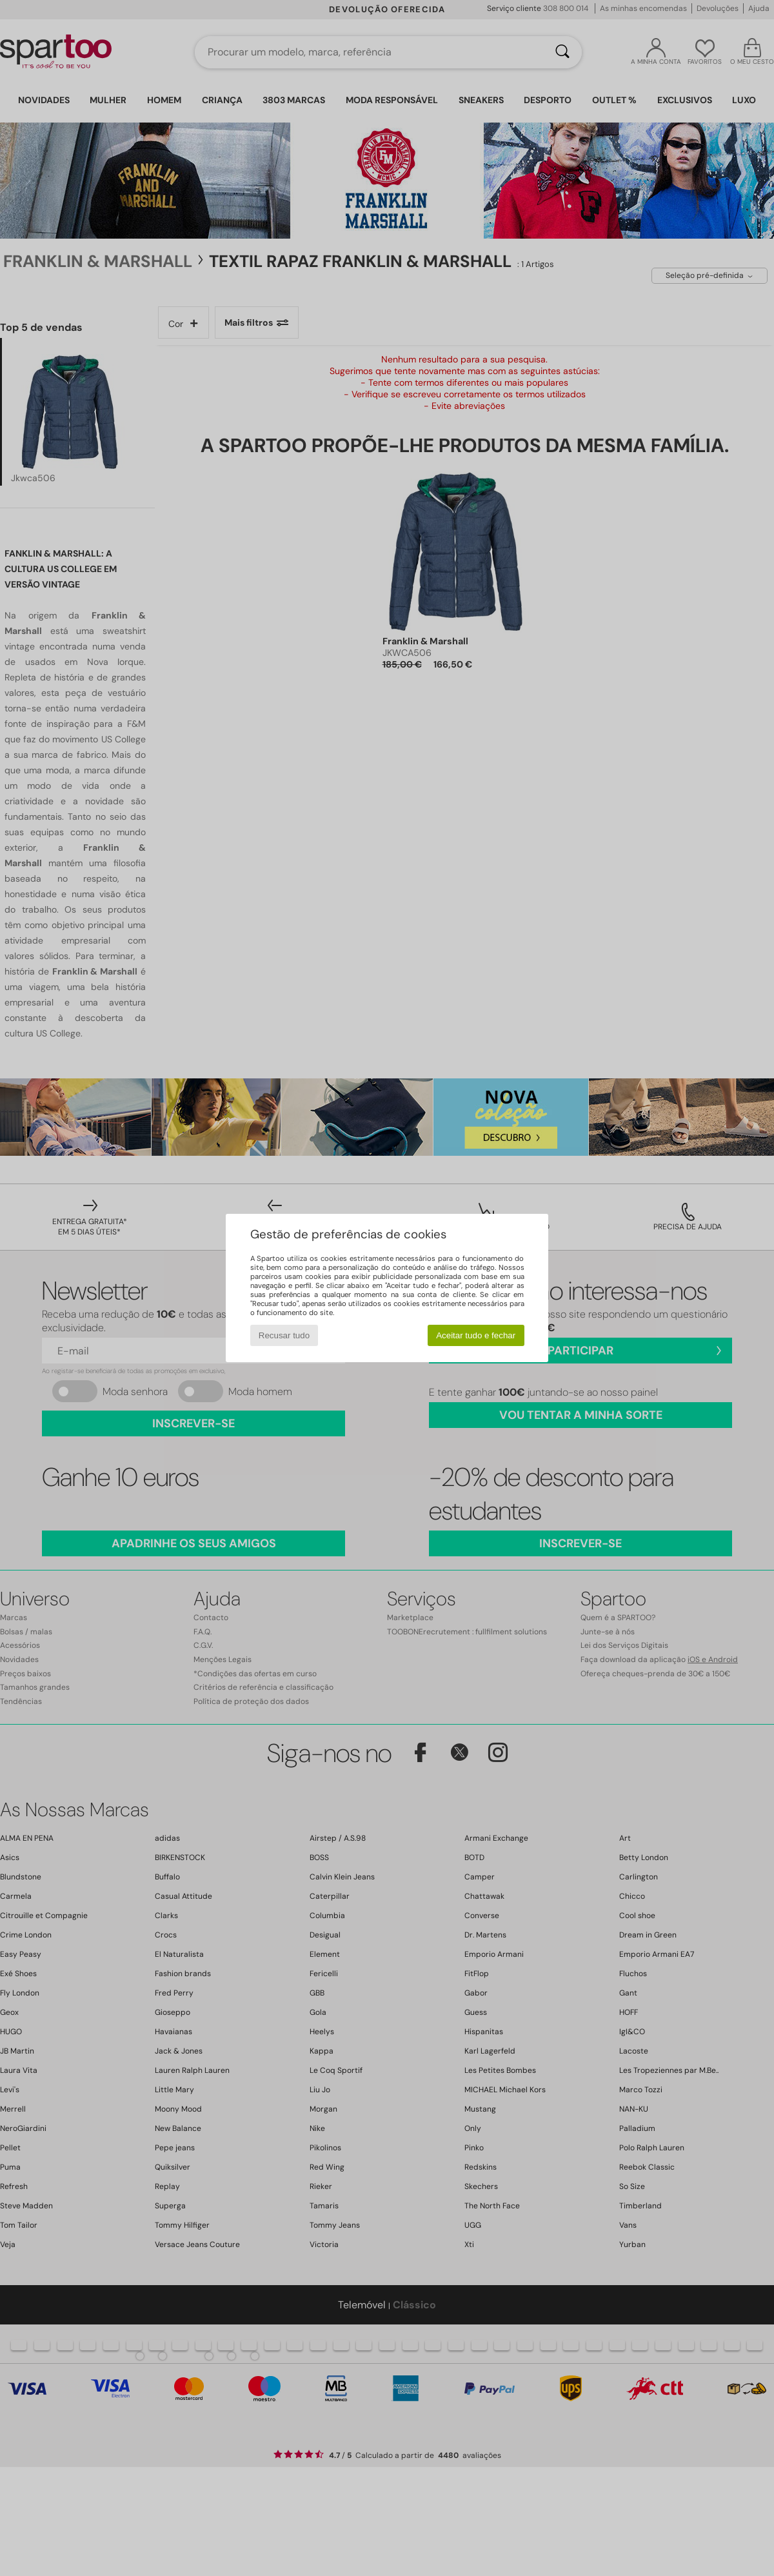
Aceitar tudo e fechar (475, 1335)
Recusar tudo (284, 1335)
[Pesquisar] (562, 52)
